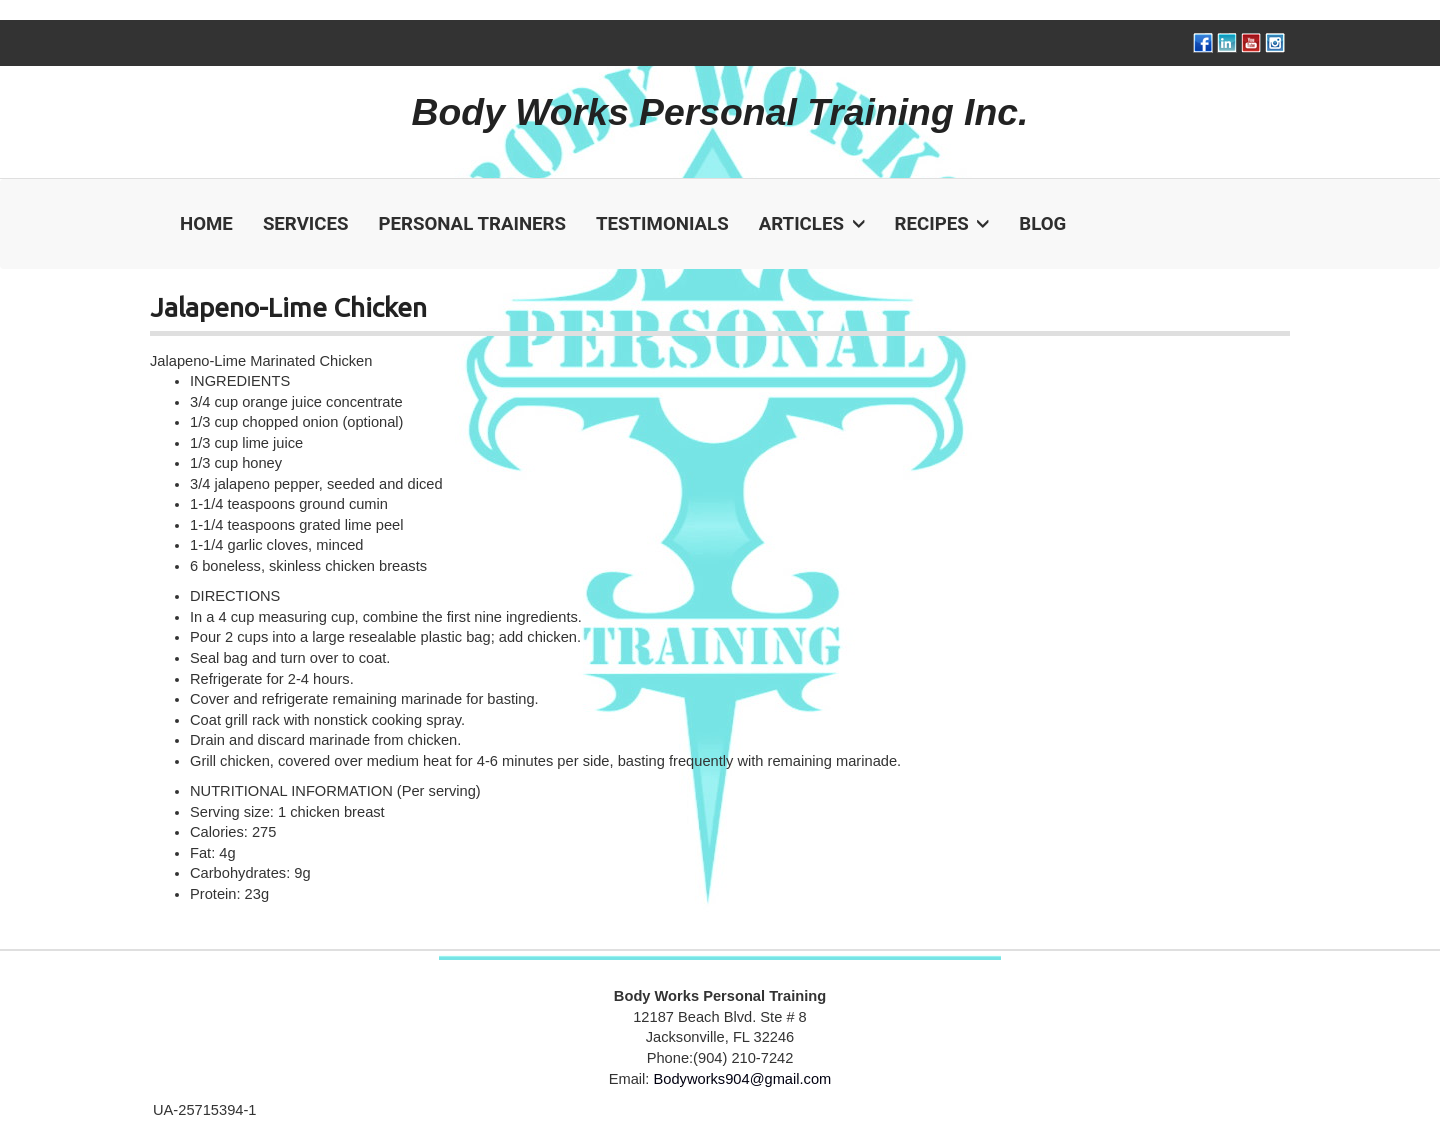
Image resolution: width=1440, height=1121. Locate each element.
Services (306, 224)
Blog (1042, 224)
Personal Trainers (472, 224)
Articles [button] (812, 224)
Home (206, 224)
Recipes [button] (942, 224)
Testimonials (662, 224)
